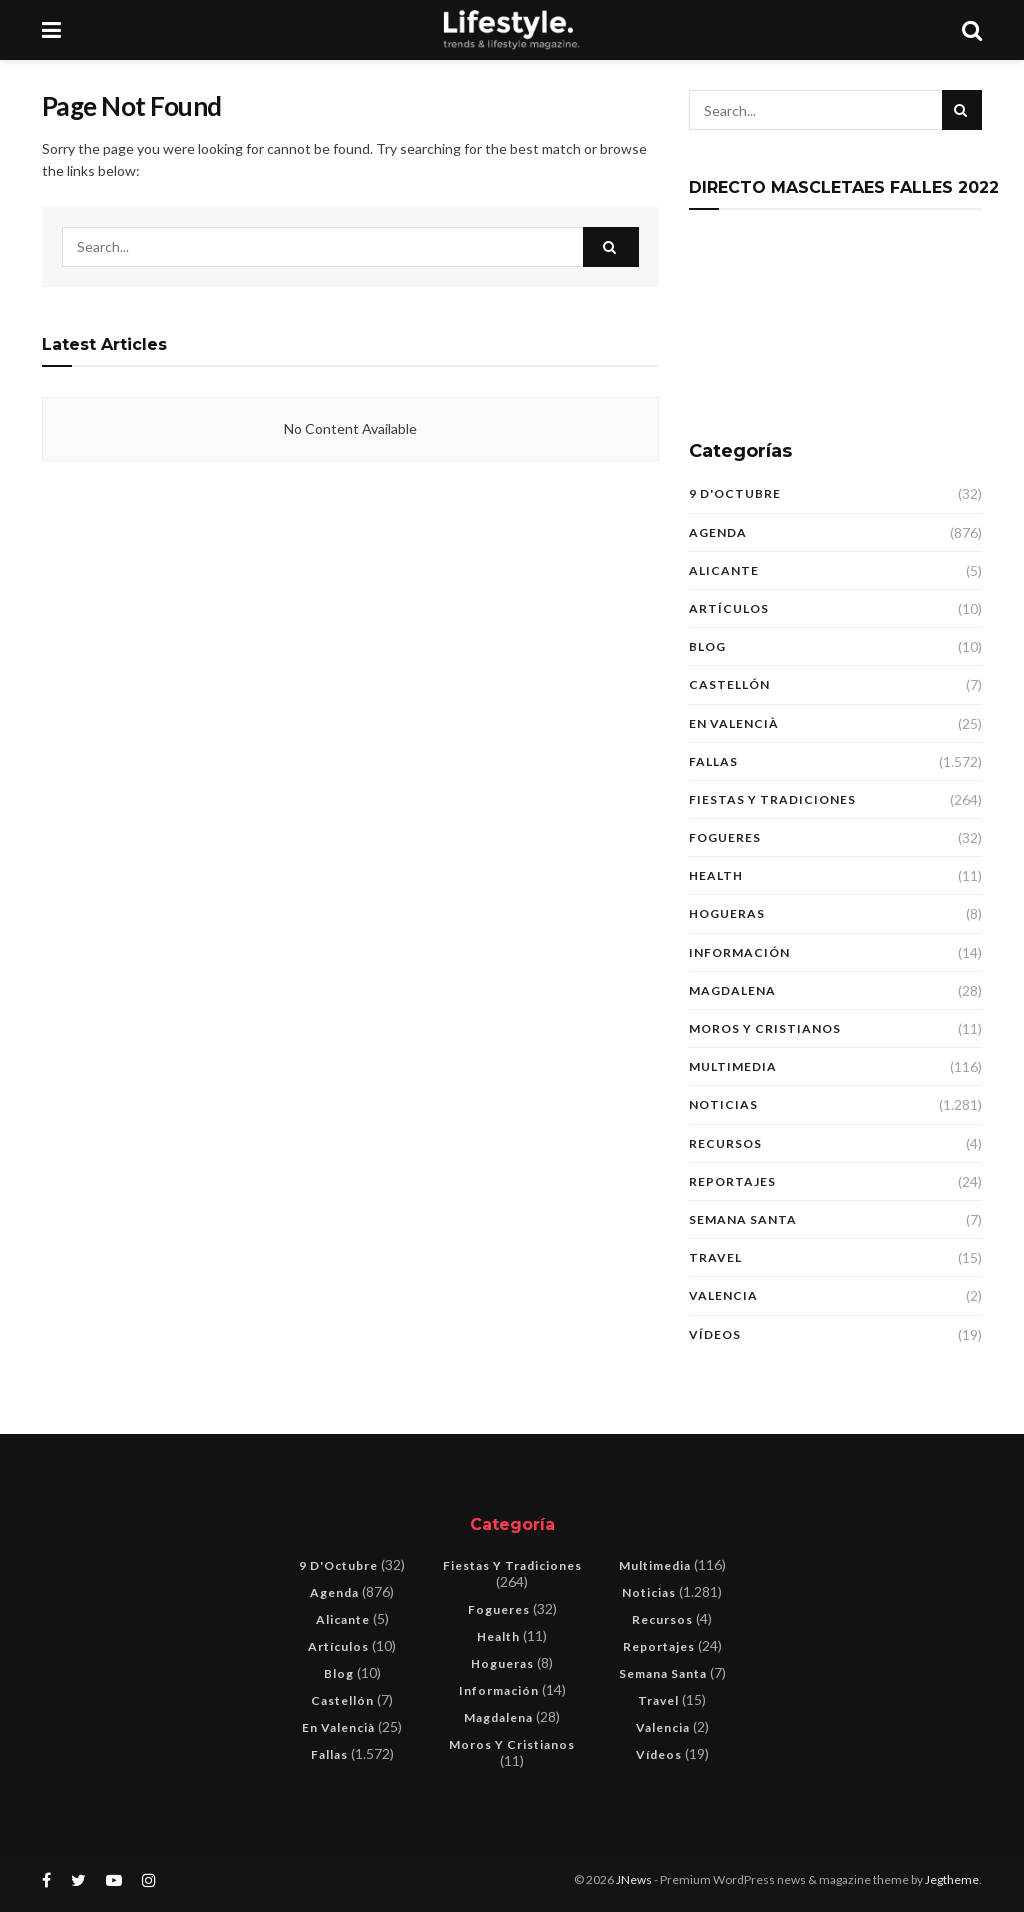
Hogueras (727, 913)
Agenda (718, 532)
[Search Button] (611, 247)
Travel (715, 1257)
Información (739, 952)
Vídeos (715, 1334)
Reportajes (732, 1181)
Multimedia (733, 1066)
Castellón (729, 684)
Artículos (729, 608)
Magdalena (732, 990)
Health (716, 875)
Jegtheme (952, 1879)
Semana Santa (743, 1219)
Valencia (723, 1295)
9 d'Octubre (735, 493)
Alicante (724, 570)
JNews (634, 1879)
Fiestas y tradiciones (772, 799)
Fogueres (725, 837)
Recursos (725, 1143)
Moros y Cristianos (765, 1028)
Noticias (723, 1104)
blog (707, 646)
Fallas (713, 761)
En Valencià (734, 723)
